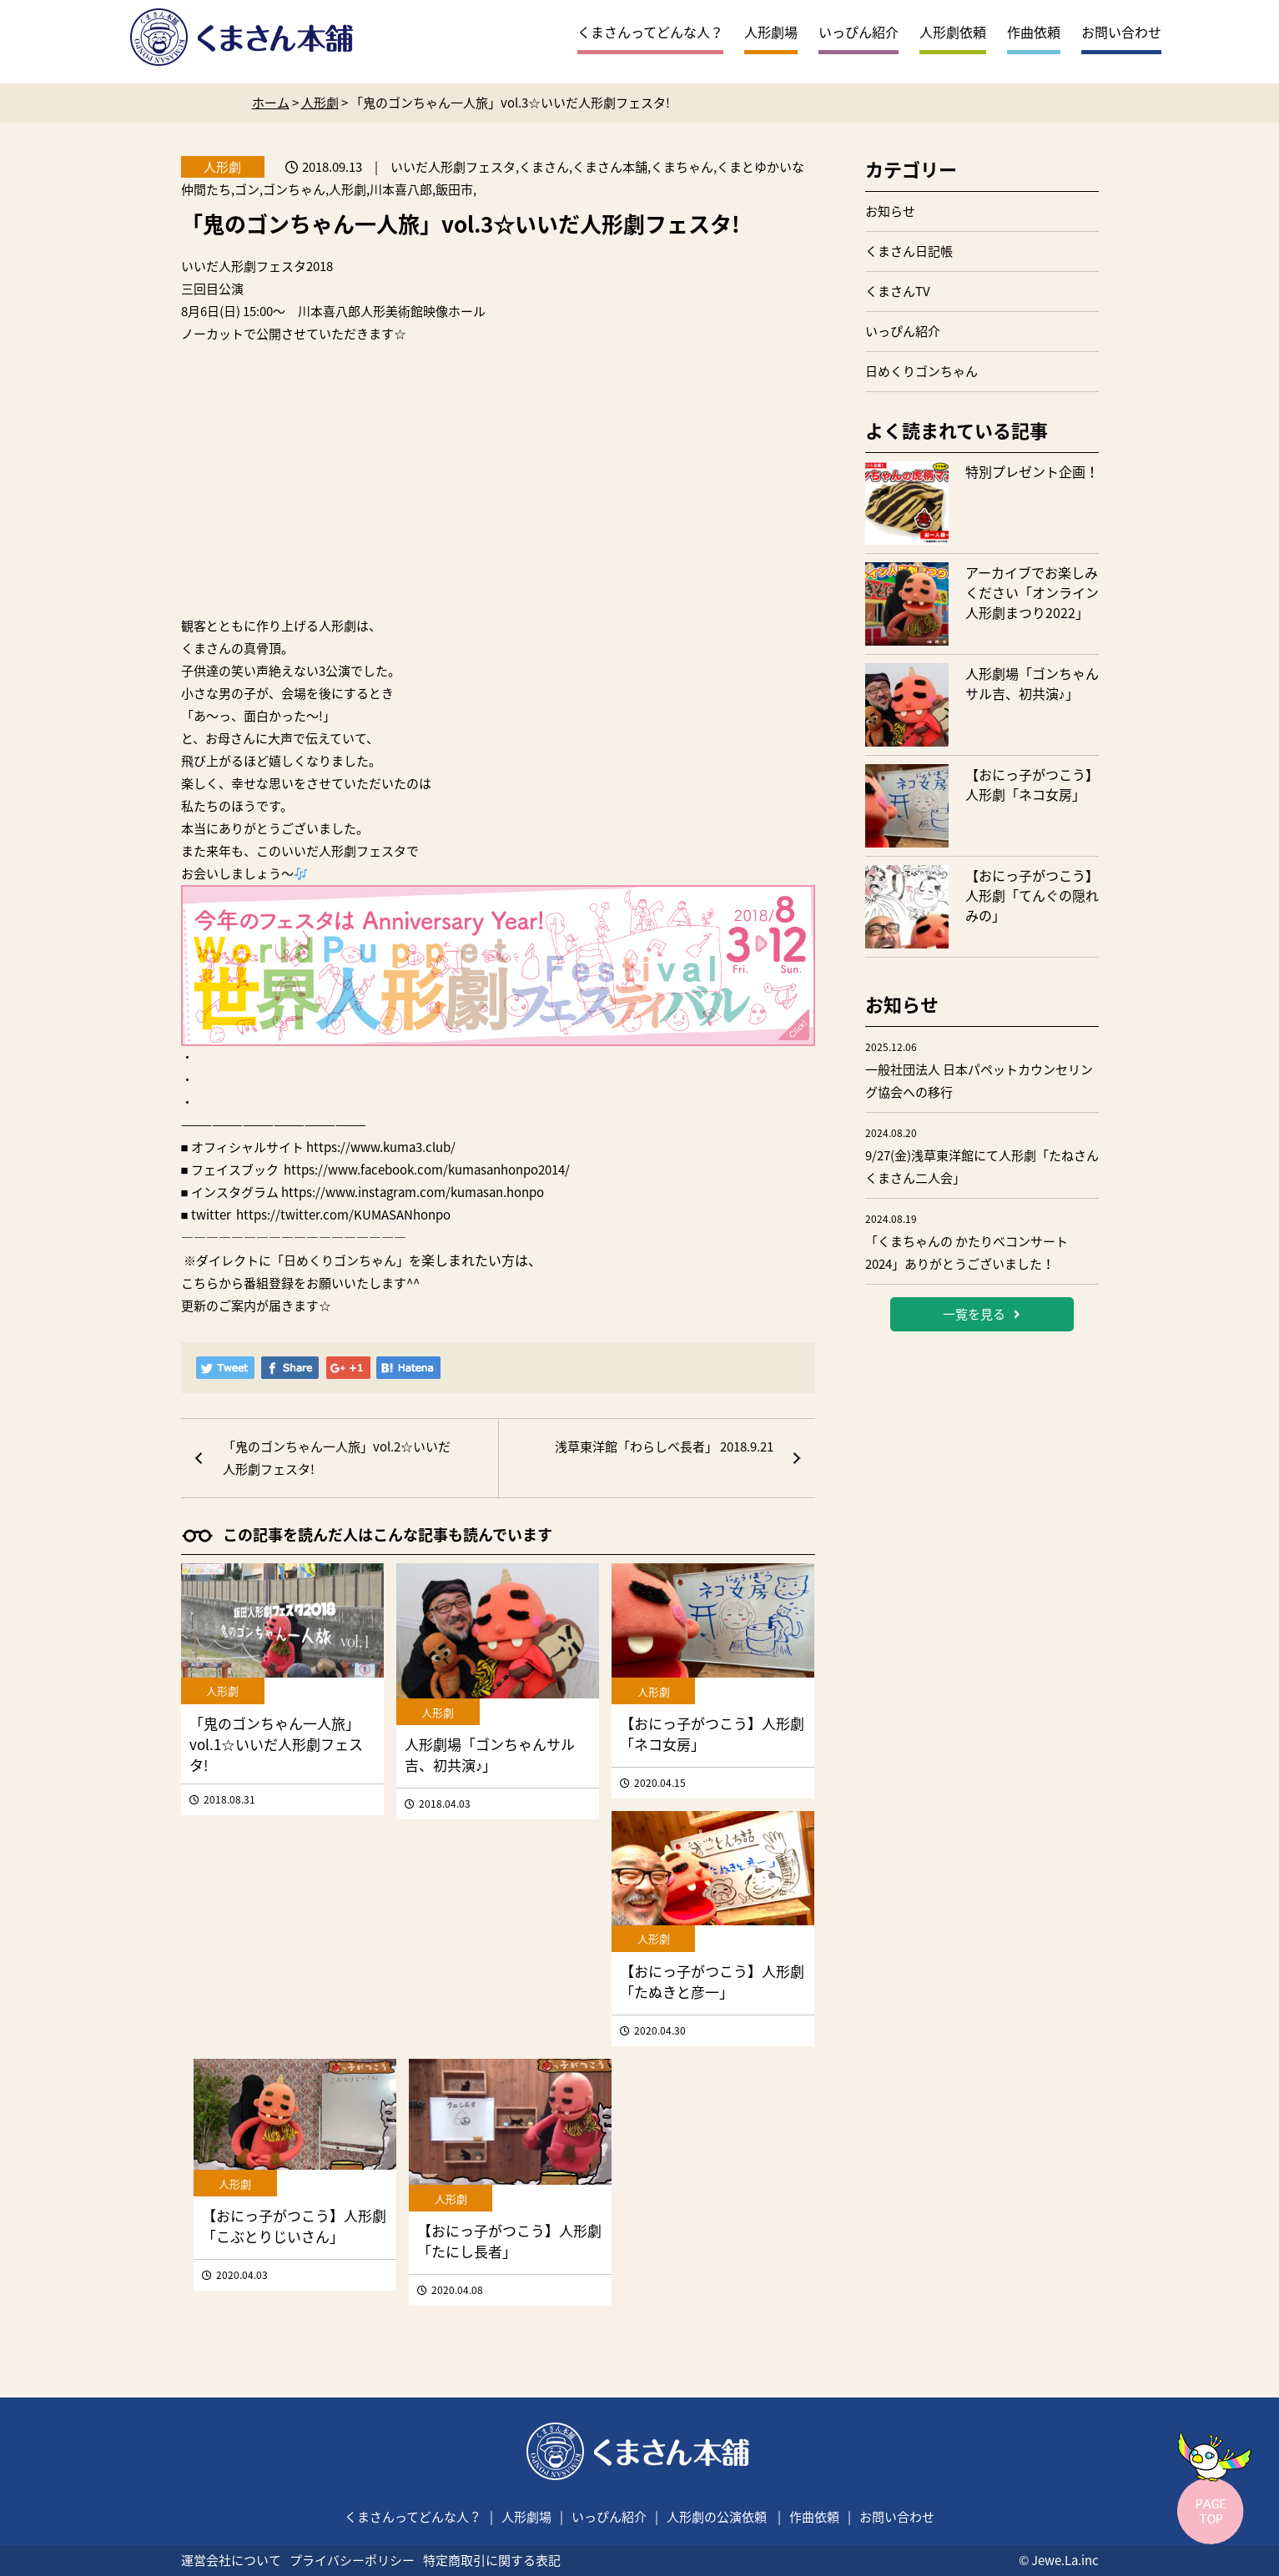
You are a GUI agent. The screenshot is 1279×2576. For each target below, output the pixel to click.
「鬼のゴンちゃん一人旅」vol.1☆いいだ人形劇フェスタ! (276, 1744)
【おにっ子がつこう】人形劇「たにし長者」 (509, 2241)
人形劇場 (771, 32)
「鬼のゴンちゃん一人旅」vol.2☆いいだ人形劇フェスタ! (337, 1457)
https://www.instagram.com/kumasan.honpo (412, 1192)
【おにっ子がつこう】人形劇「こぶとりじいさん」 (294, 2225)
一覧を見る (981, 1314)
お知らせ (890, 211)
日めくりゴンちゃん (921, 371)
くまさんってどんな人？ (650, 32)
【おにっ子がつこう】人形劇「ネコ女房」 (1032, 784)
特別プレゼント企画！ (1032, 471)
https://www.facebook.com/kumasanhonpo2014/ (427, 1169)
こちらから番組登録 (237, 1283)
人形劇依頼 (952, 32)
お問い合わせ (1121, 32)
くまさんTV (897, 291)
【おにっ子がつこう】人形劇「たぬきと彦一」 (712, 1981)
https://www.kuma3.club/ (381, 1147)
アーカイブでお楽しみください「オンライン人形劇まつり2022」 (1032, 592)
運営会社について (231, 2560)
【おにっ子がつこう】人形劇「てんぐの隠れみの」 (1032, 895)
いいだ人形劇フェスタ (243, 266)
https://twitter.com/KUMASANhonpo (343, 1214)
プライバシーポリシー (352, 2560)
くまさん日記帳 (909, 251)
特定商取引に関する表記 (492, 2560)
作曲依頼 (1033, 32)
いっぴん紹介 (858, 32)
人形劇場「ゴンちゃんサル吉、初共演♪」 (490, 1754)
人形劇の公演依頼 (717, 2517)
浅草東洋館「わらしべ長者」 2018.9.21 (664, 1446)
